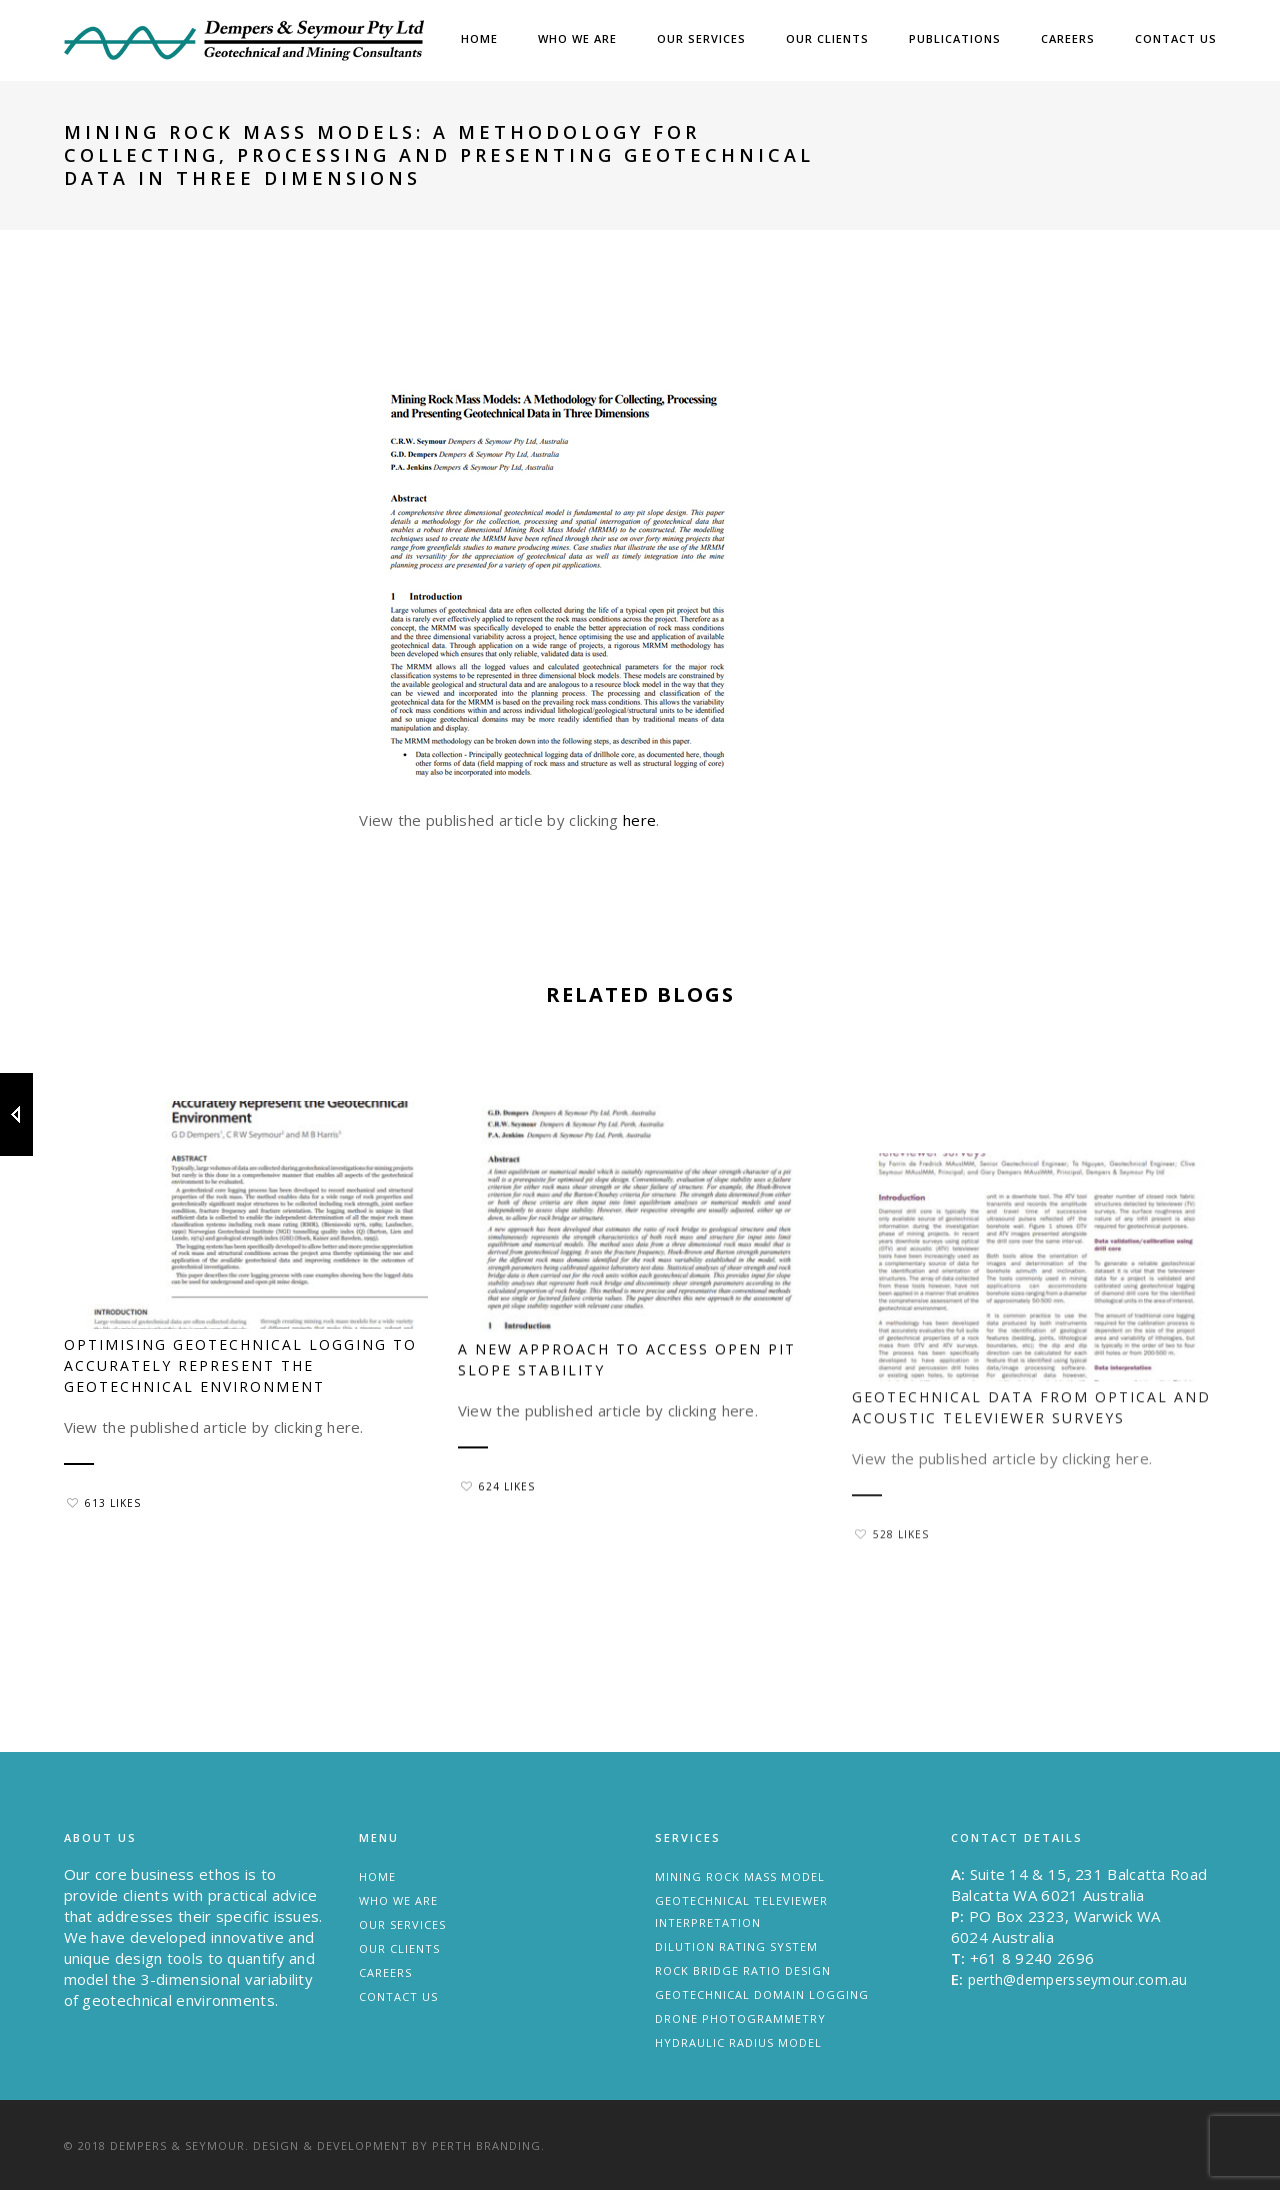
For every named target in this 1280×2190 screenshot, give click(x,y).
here (639, 820)
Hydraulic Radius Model (738, 2042)
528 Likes (892, 1624)
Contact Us (1176, 38)
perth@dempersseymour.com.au (1078, 1979)
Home (479, 38)
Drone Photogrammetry (740, 2018)
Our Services (701, 38)
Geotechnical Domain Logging (762, 1994)
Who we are (577, 38)
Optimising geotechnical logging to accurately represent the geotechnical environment (240, 1365)
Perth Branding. (488, 2145)
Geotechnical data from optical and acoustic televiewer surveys (1031, 1497)
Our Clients (827, 38)
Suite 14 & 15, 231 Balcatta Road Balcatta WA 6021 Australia (1079, 1884)
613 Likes (104, 1503)
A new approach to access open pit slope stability (627, 1413)
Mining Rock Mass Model (740, 1876)
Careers (1068, 38)
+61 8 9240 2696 (1032, 1958)
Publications (955, 38)
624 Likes (498, 1540)
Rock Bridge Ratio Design (743, 1970)
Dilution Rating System (736, 1946)
